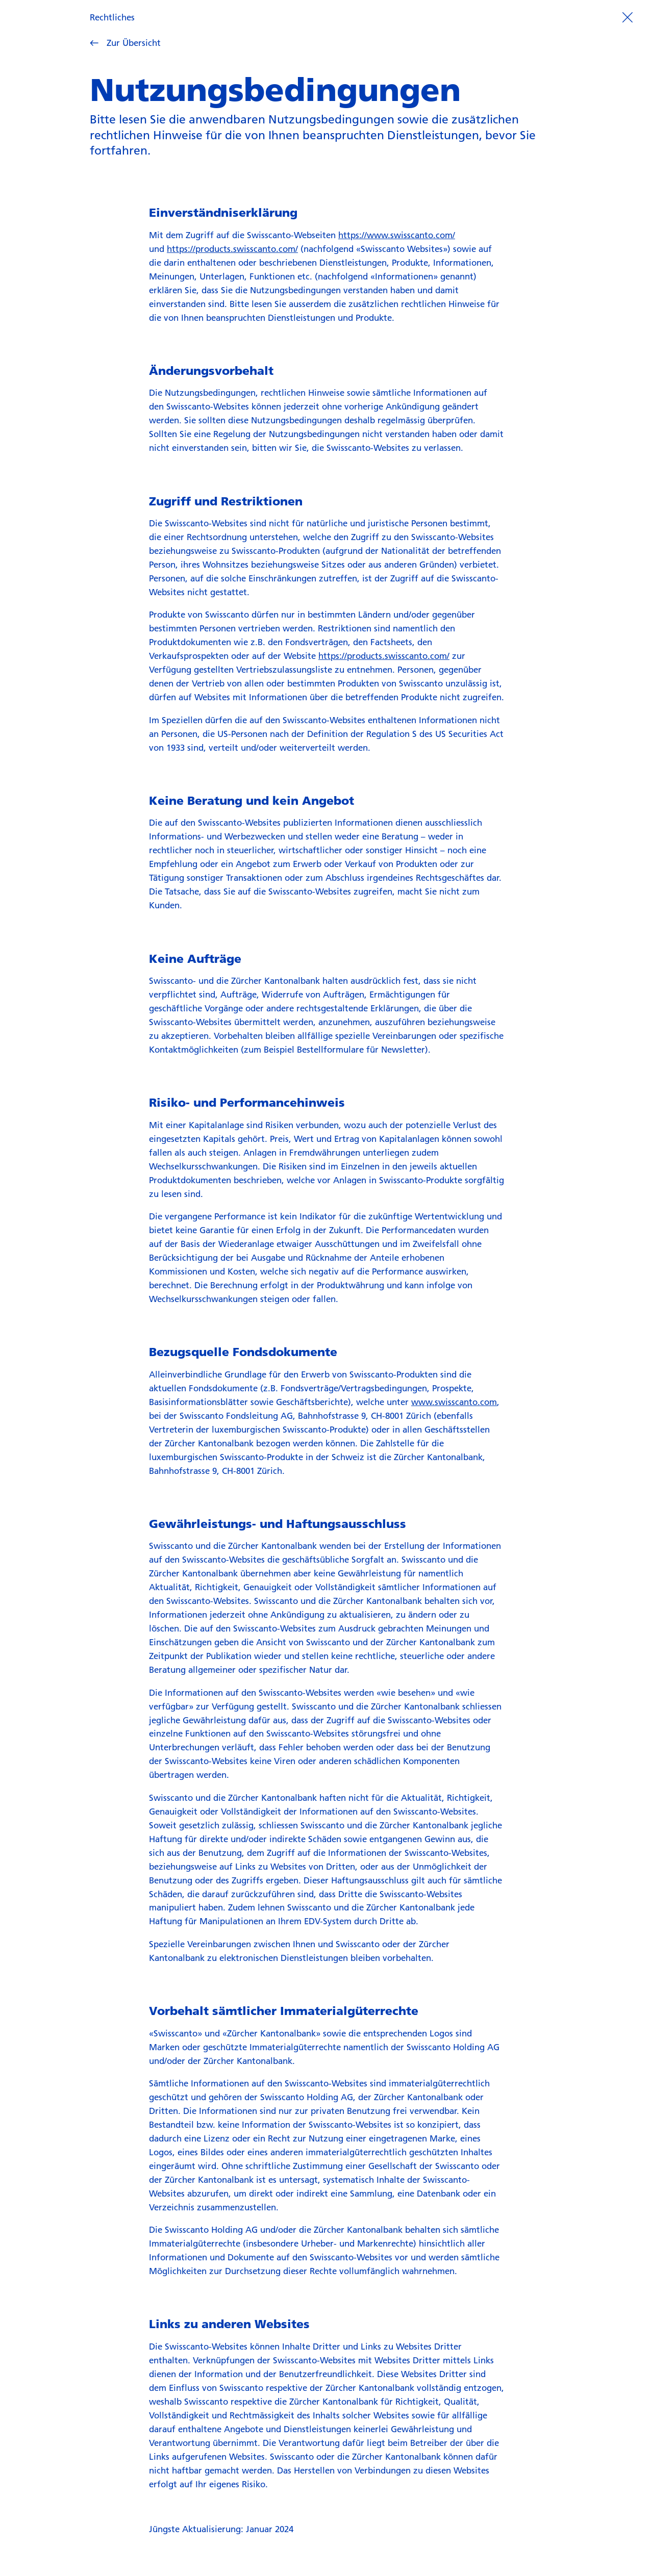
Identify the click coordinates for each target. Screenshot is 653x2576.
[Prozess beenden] (627, 16)
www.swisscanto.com (454, 1401)
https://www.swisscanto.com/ (396, 234)
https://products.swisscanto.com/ (232, 248)
